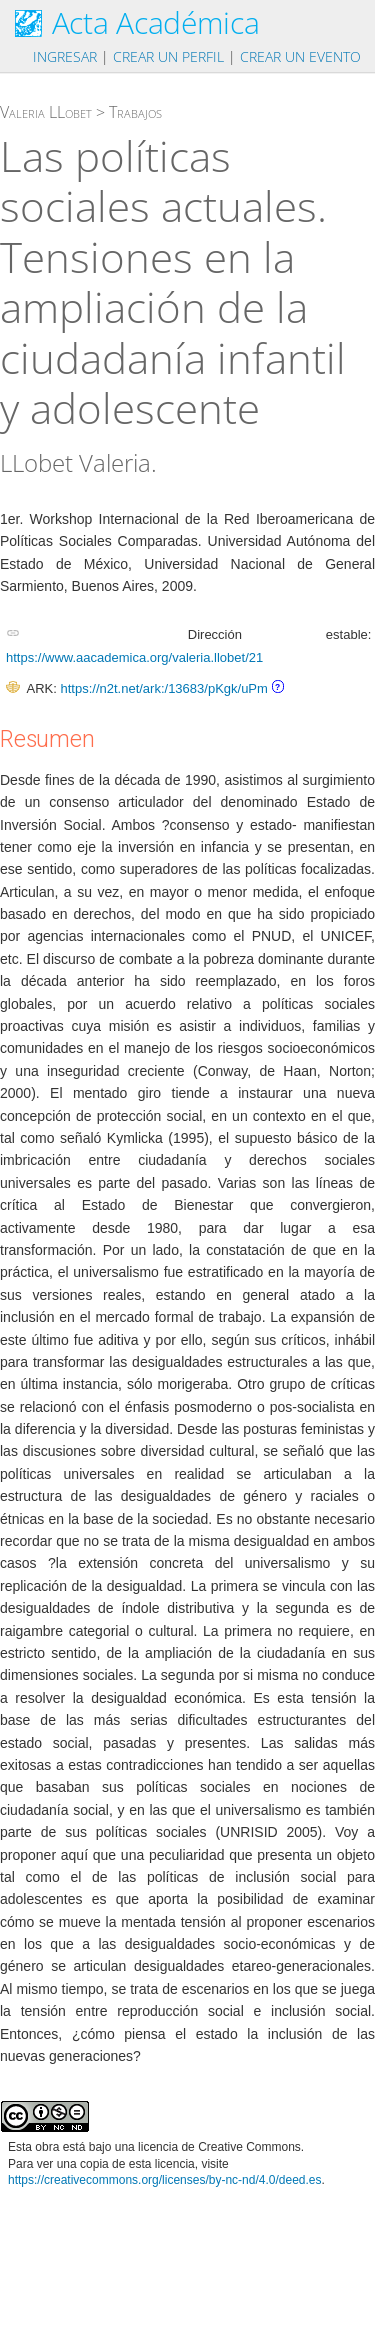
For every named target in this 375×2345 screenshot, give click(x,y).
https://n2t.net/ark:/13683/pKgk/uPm (163, 688)
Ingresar (65, 56)
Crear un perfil (168, 56)
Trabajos (135, 112)
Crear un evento (300, 56)
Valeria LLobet (46, 112)
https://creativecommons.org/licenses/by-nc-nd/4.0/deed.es (165, 2180)
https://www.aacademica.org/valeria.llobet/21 (134, 657)
